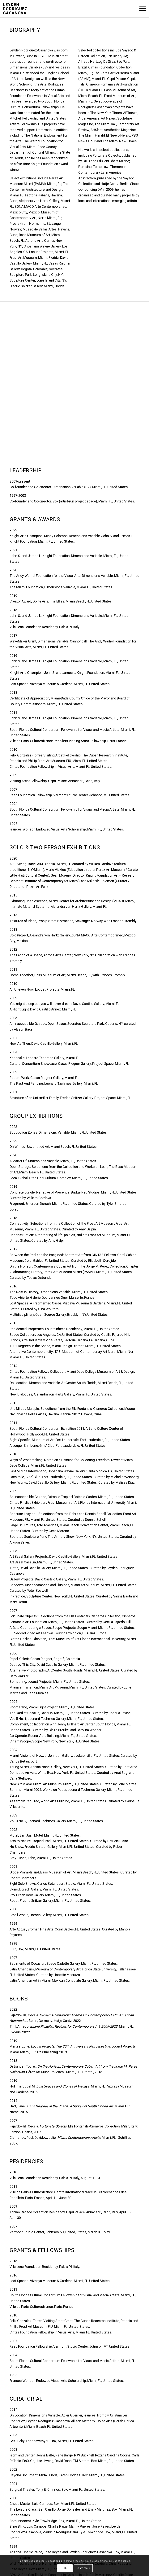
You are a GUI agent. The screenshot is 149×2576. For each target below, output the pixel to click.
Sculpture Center (22, 280)
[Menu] (140, 8)
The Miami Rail (105, 124)
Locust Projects (41, 252)
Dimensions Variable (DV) (29, 67)
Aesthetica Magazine (120, 130)
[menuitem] (140, 8)
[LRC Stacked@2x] (21, 8)
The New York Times (106, 113)
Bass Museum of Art (34, 235)
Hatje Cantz (63, 2021)
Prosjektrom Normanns (27, 223)
